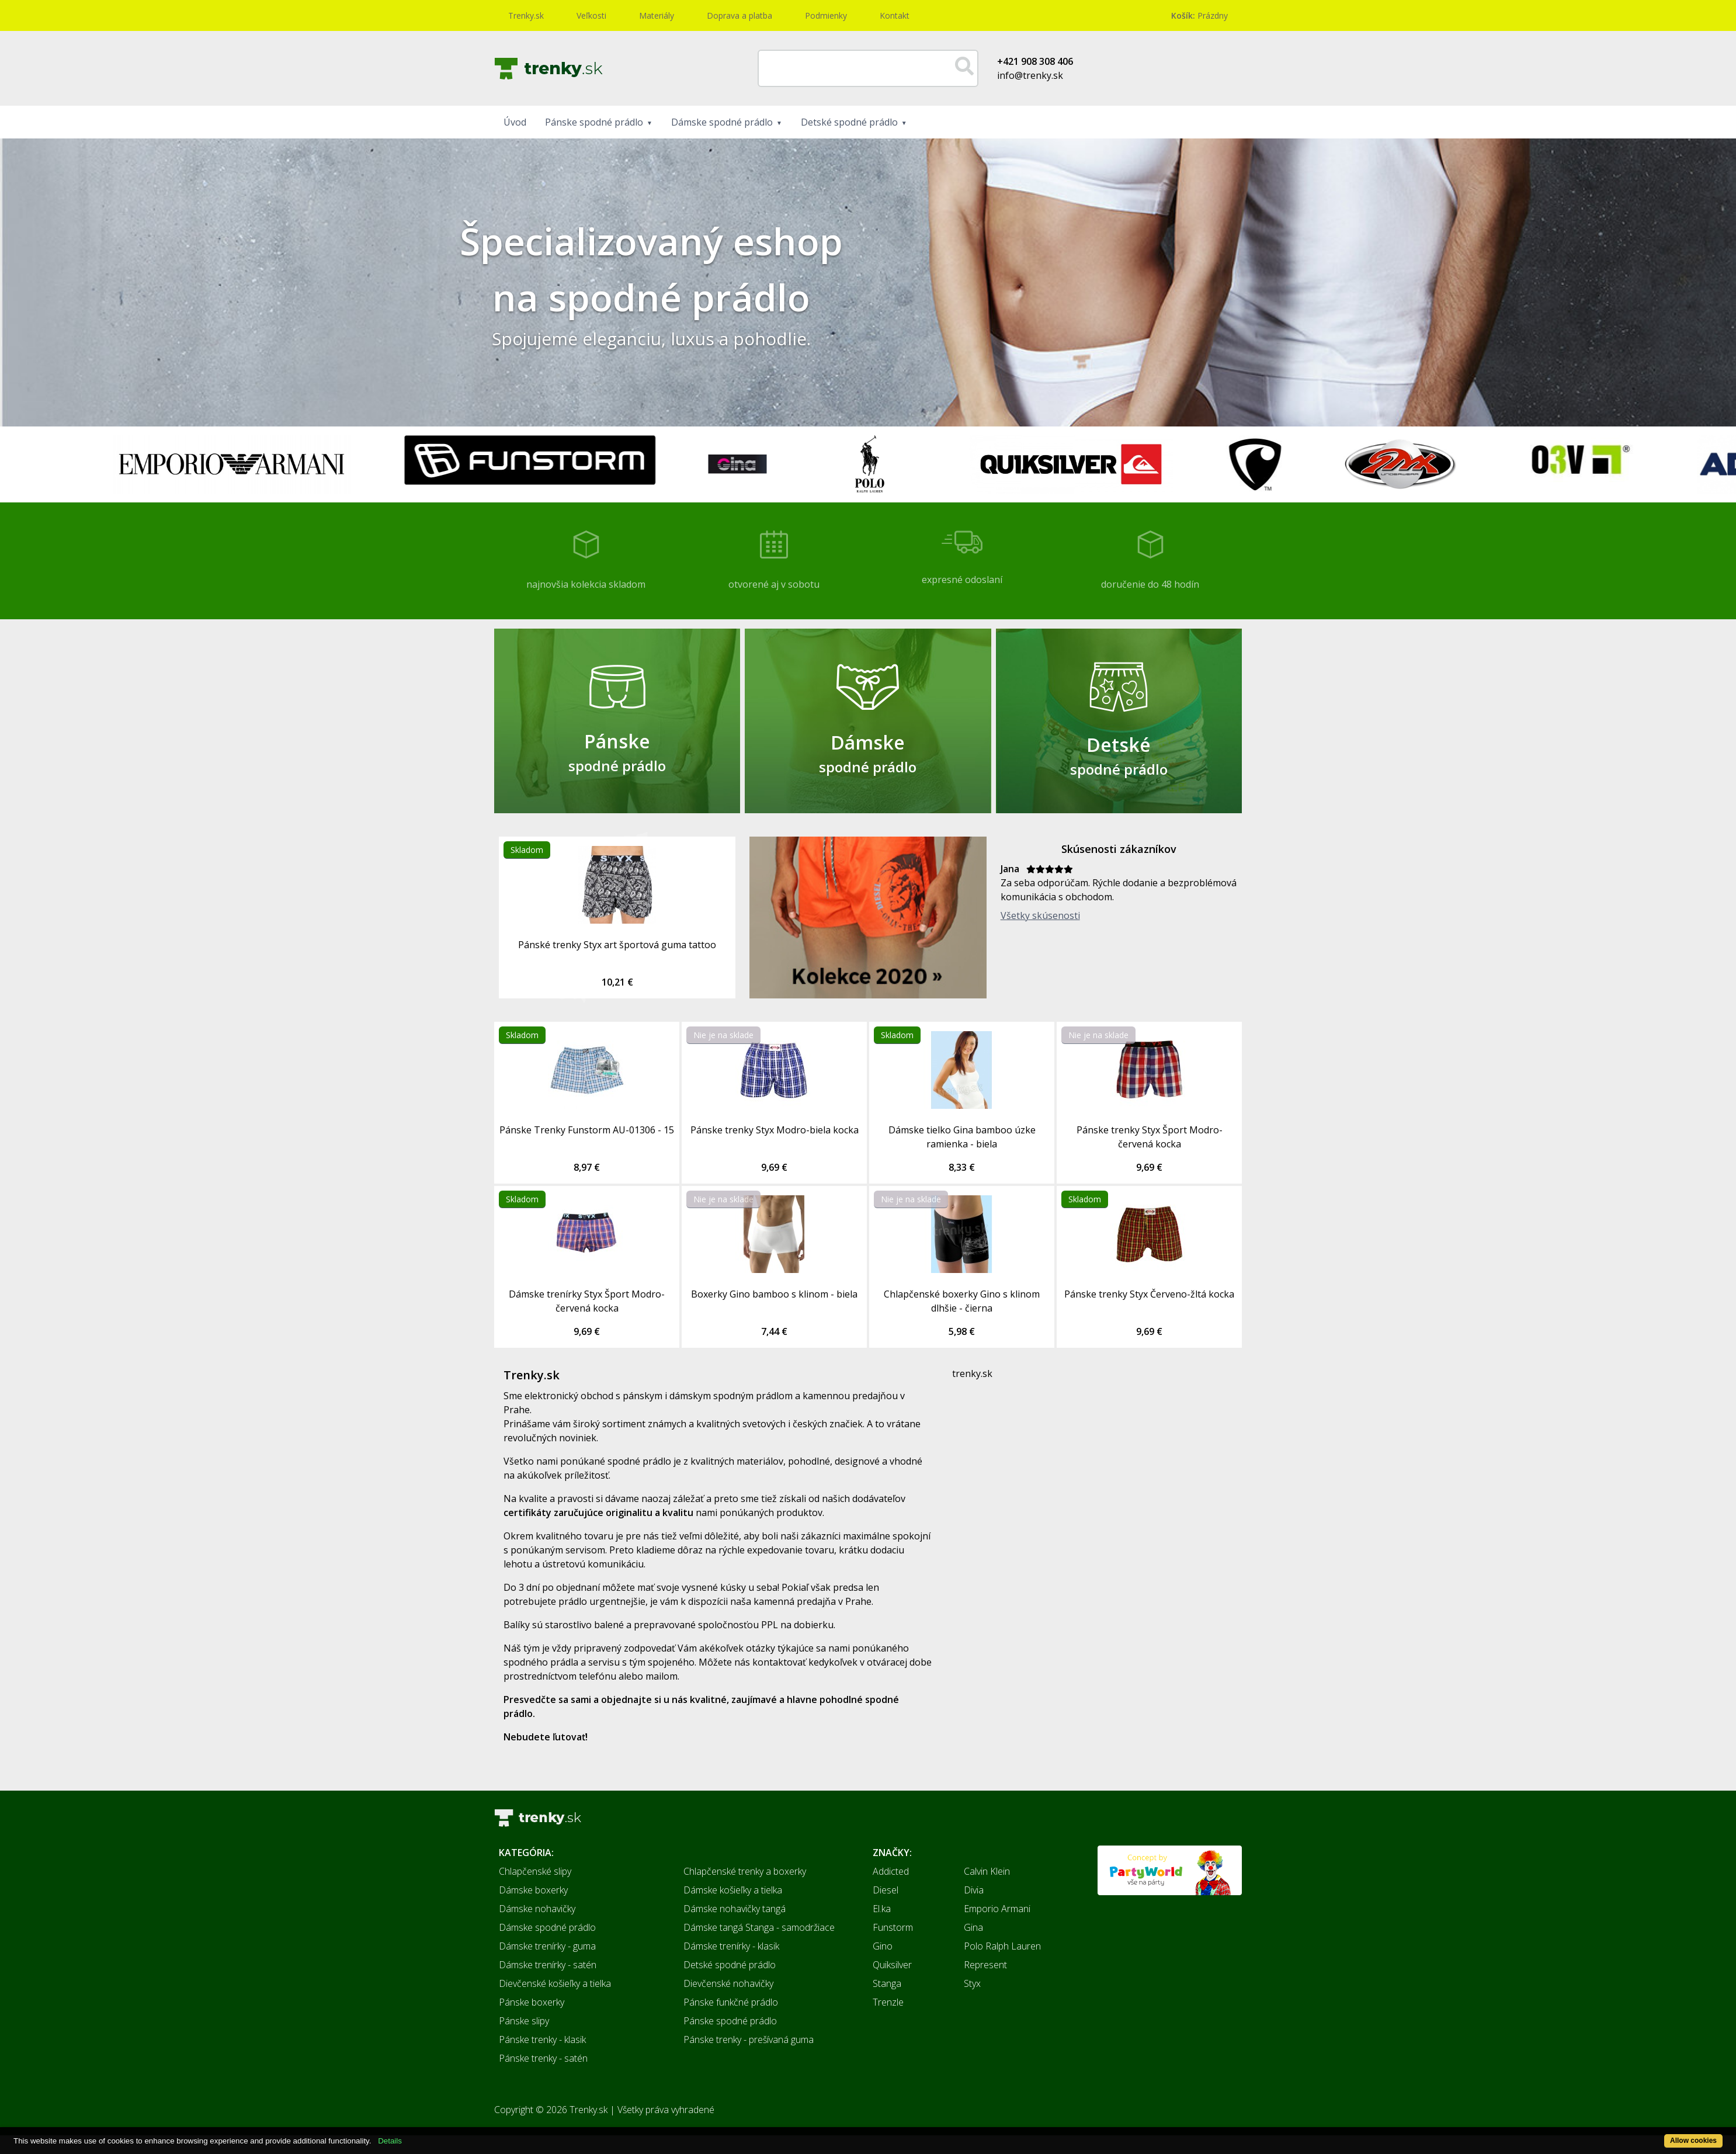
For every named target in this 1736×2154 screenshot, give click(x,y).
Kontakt (894, 15)
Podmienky (826, 15)
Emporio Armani (997, 1908)
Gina (973, 1927)
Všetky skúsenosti (1040, 915)
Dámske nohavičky (537, 1908)
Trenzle (888, 2002)
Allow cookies (1693, 2140)
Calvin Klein (987, 1871)
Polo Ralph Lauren (1002, 1946)
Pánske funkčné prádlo (730, 2002)
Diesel (885, 1890)
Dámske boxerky (533, 1890)
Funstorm (893, 1927)
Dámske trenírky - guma (547, 1946)
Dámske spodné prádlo (722, 122)
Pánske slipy (524, 2020)
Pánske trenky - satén (543, 2058)
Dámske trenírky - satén (547, 1964)
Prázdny (1199, 15)
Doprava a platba (739, 15)
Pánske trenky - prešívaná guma (748, 2039)
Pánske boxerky (531, 2002)
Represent (985, 1964)
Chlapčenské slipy (535, 1871)
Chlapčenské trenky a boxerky (744, 1871)
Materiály (656, 15)
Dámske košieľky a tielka (732, 1890)
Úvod (515, 122)
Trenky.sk (526, 15)
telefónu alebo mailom (628, 1676)
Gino (883, 1946)
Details (390, 2140)
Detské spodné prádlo (849, 122)
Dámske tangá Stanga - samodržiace (759, 1927)
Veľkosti (591, 15)
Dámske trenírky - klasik (731, 1946)
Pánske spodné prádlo (594, 122)
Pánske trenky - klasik (542, 2039)
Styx (972, 1983)
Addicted (891, 1871)
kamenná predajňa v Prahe (813, 1601)
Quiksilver (892, 1964)
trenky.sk (972, 1373)
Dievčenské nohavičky (728, 1983)
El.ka (882, 1908)
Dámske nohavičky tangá (734, 1908)
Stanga (887, 1983)
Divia (974, 1890)
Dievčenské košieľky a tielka (555, 1983)
